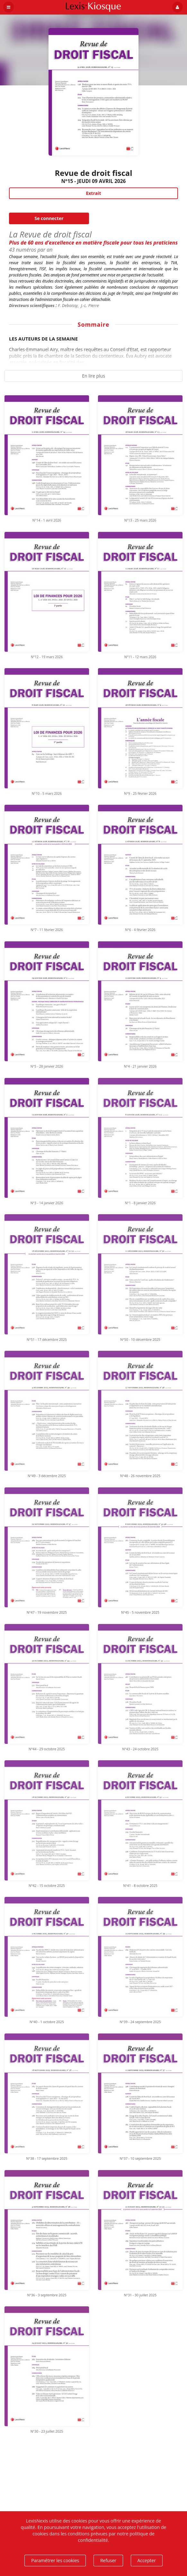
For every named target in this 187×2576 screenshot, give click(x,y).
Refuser (108, 2560)
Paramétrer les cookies (55, 2560)
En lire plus (93, 376)
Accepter (147, 2560)
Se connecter (48, 218)
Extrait (93, 193)
